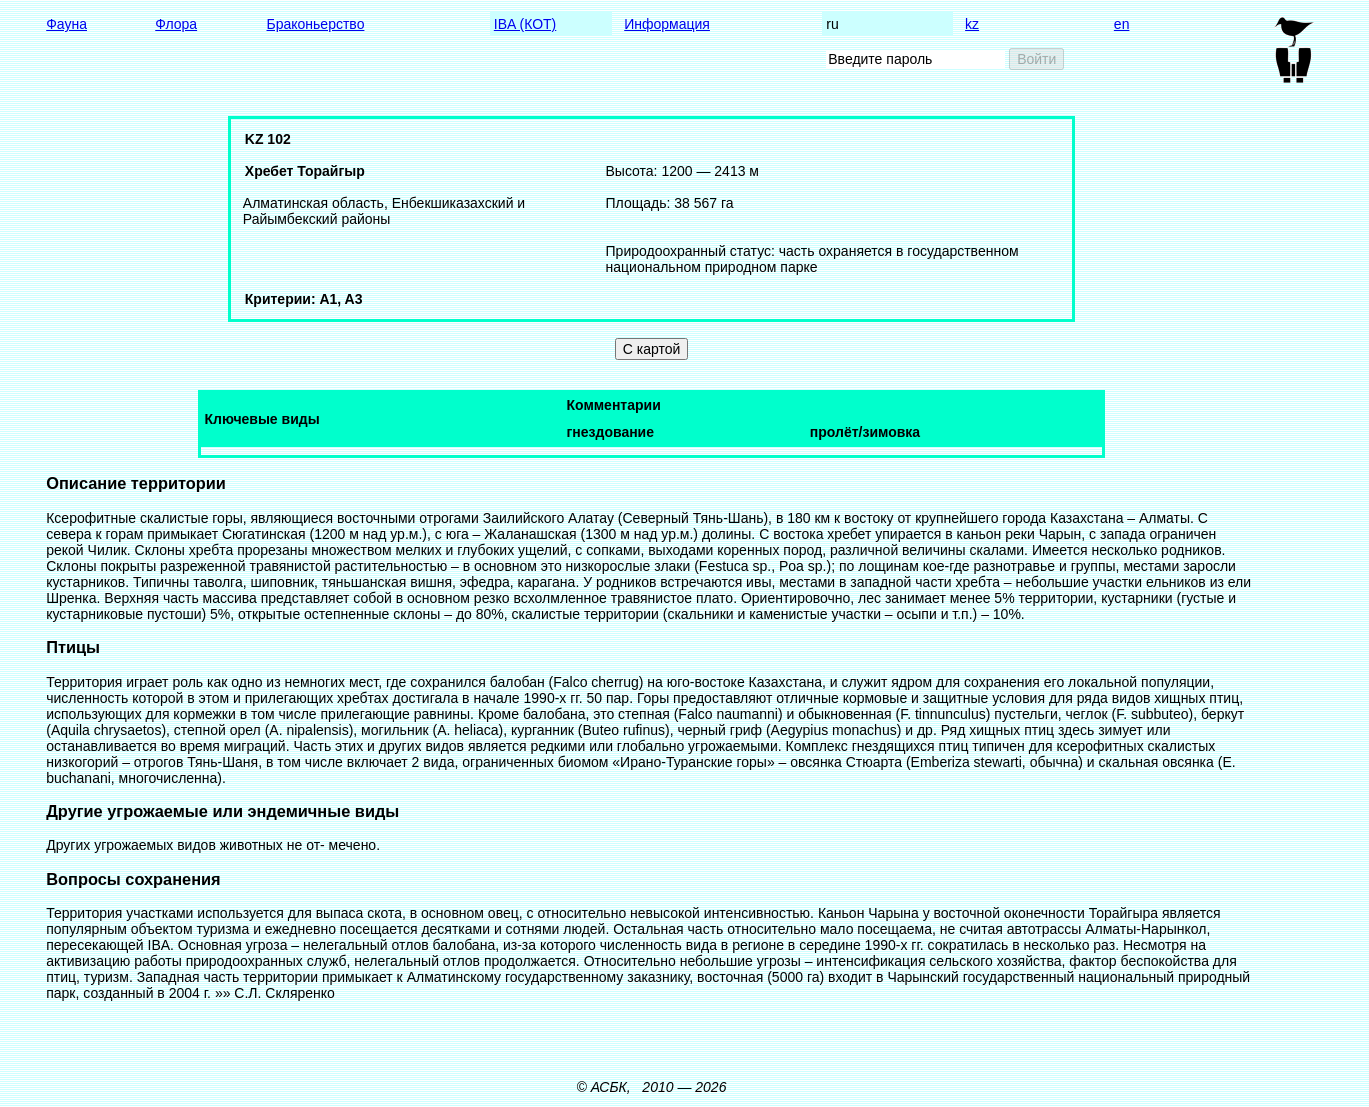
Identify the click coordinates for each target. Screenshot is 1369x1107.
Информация (667, 24)
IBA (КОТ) (525, 24)
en (1122, 24)
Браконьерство (316, 24)
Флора (176, 24)
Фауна (66, 24)
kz (972, 24)
